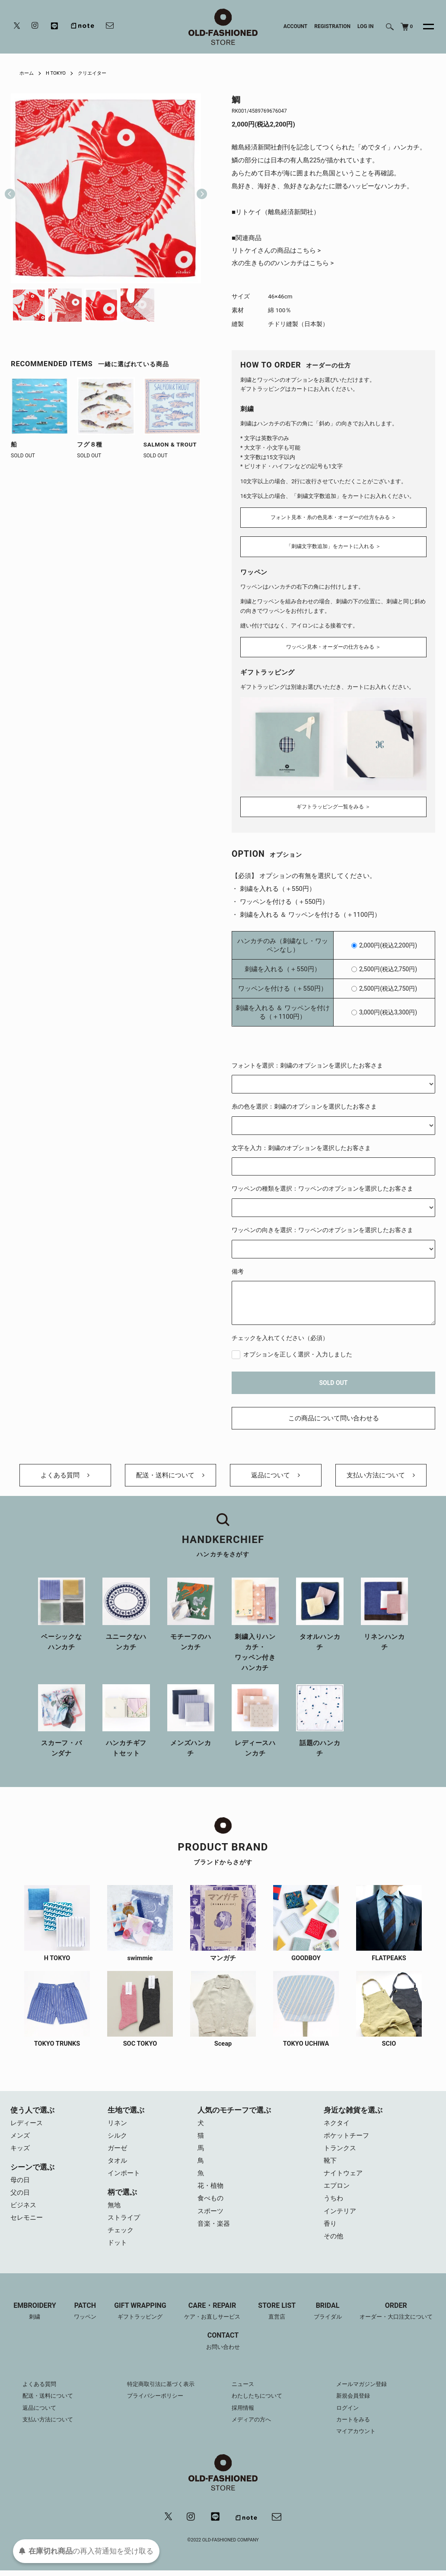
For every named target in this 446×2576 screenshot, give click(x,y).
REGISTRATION (332, 26)
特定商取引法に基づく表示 (163, 2389)
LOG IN (365, 26)
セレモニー (26, 2222)
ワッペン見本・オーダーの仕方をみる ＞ (333, 646)
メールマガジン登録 (363, 2389)
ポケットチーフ (346, 2138)
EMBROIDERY (33, 2317)
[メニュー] (423, 27)
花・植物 (210, 2190)
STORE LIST (278, 2317)
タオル (117, 2164)
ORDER (397, 2317)
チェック (121, 2235)
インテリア (340, 2216)
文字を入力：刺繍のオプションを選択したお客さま (301, 1145)
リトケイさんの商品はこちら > (276, 251)
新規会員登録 (354, 2401)
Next (198, 188)
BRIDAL (329, 2317)
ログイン (348, 2412)
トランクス (340, 2151)
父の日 (20, 2196)
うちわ (333, 2203)
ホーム (27, 73)
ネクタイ (337, 2125)
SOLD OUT (333, 1380)
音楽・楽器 (214, 2229)
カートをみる (354, 2424)
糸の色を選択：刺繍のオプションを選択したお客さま (304, 1104)
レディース (26, 2125)
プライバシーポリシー (157, 2401)
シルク (117, 2138)
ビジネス (23, 2209)
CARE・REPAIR (213, 2317)
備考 (238, 1269)
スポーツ (210, 2216)
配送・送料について (170, 1475)
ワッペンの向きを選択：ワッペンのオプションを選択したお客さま (322, 1227)
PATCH (84, 2317)
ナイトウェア (343, 2177)
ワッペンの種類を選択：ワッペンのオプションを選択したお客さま (322, 1186)
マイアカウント (357, 2436)
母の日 (20, 2183)
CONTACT (223, 2347)
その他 (333, 2242)
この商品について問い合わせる (333, 1416)
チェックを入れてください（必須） (280, 1336)
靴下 (330, 2164)
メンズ (20, 2138)
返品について (275, 1475)
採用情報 (244, 2412)
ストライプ (124, 2222)
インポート (124, 2177)
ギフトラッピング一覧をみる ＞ (333, 805)
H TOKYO (57, 73)
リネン (117, 2125)
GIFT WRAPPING (140, 2317)
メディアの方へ (253, 2424)
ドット (117, 2248)
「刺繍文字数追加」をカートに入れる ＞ (333, 546)
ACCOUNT (296, 26)
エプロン (337, 2190)
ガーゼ (117, 2151)
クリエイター (96, 73)
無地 (114, 2209)
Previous (10, 188)
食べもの (210, 2203)
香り (330, 2229)
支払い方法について (381, 1475)
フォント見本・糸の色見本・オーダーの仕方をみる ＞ (333, 517)
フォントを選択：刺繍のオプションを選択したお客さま (307, 1063)
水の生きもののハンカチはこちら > (283, 264)
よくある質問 (65, 1475)
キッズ (20, 2151)
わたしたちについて (259, 2401)
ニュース (244, 2389)
